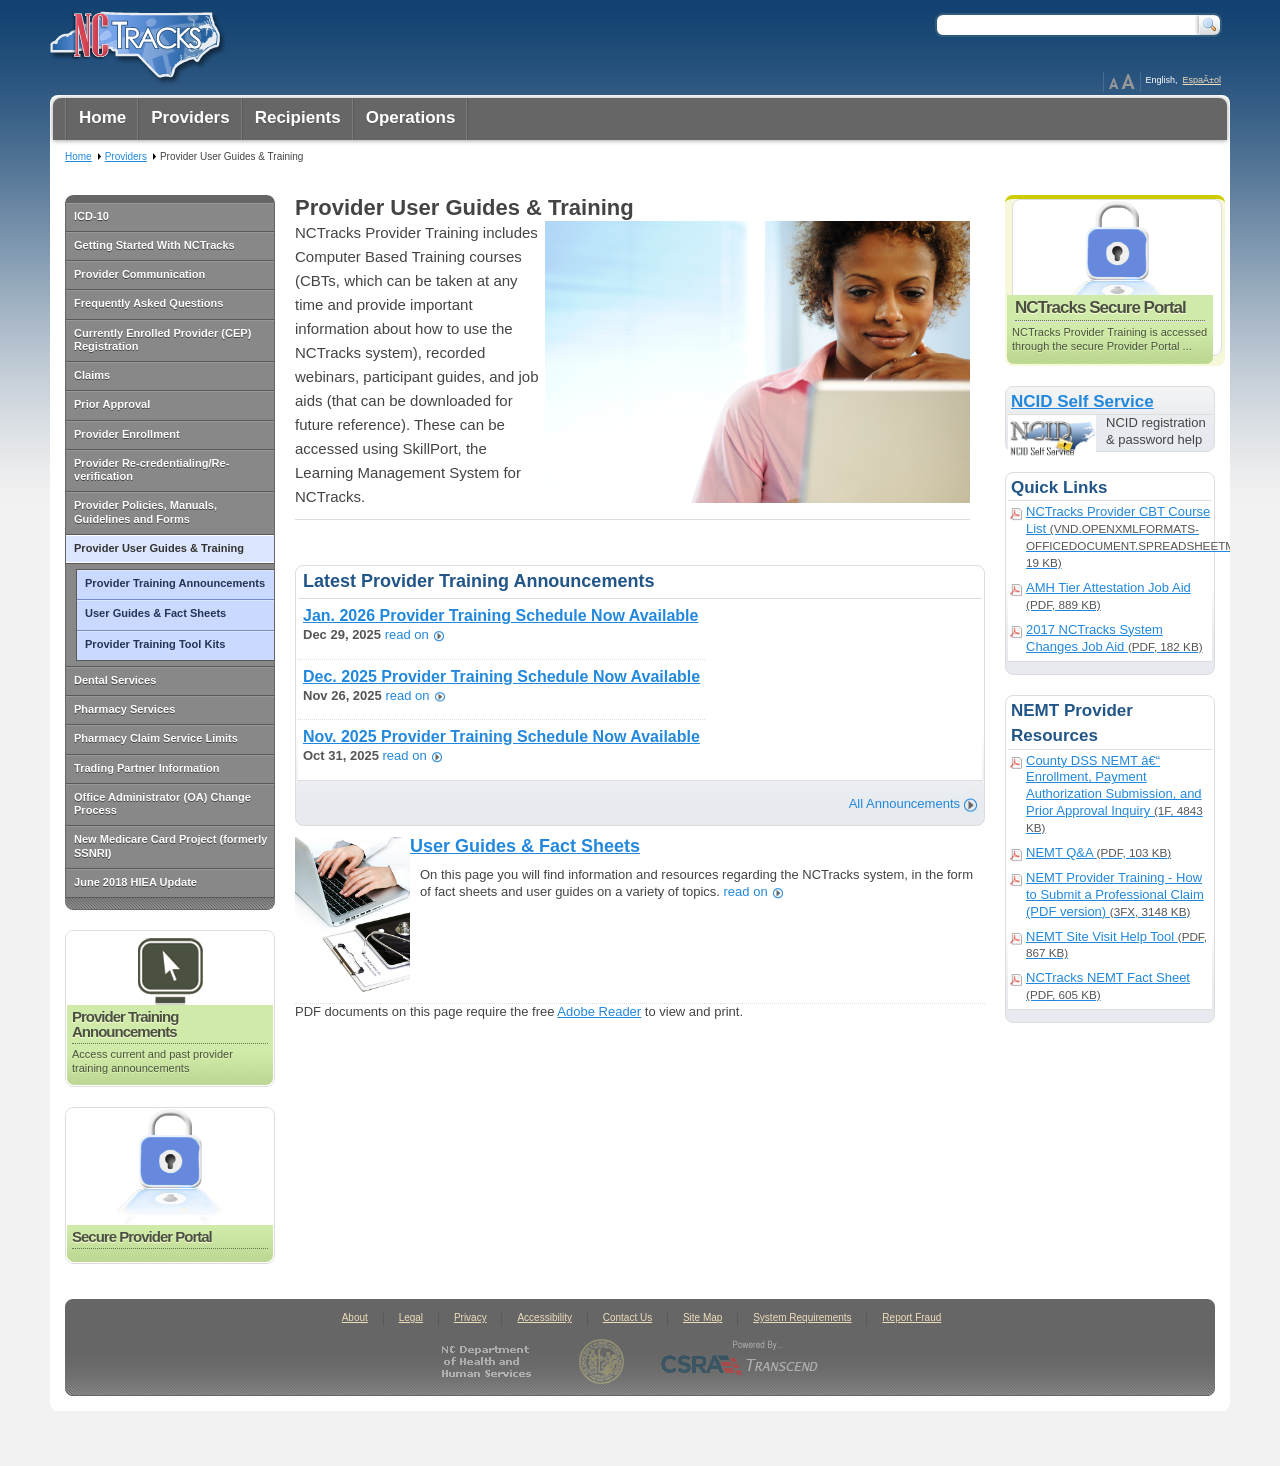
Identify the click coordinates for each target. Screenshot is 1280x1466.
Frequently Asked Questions (148, 303)
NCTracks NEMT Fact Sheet (1108, 985)
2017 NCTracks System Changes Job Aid (1114, 638)
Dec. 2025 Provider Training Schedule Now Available (501, 676)
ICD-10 (91, 216)
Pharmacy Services (124, 709)
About (355, 1317)
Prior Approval (112, 404)
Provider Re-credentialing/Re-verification (151, 469)
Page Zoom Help (1122, 82)
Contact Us (627, 1317)
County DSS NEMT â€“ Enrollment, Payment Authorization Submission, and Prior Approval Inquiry (1114, 794)
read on (407, 635)
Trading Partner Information (146, 768)
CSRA (740, 1361)
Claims (92, 375)
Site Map (702, 1317)
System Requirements (802, 1317)
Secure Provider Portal (170, 1185)
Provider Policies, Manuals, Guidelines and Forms (145, 511)
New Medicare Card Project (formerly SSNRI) (170, 845)
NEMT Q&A (1098, 852)
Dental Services (115, 680)
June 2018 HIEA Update (135, 882)
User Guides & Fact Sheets (155, 613)
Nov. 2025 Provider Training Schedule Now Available (501, 736)
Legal (411, 1317)
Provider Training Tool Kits (155, 644)
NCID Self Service (1082, 401)
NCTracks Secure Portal (1117, 277)
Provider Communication (139, 274)
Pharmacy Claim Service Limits (156, 738)
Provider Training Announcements (175, 583)
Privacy (470, 1317)
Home (78, 156)
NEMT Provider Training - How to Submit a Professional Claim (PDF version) (1115, 894)
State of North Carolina (601, 1361)
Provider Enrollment (127, 434)
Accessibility (544, 1317)
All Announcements (904, 803)
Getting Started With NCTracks (154, 245)
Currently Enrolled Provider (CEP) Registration (162, 339)
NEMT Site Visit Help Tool (1116, 944)
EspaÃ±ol (1202, 80)
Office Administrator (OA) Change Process (162, 803)
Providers (126, 156)
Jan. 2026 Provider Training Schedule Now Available (500, 615)
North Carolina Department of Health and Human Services (490, 1361)
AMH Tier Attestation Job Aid (1108, 595)
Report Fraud (911, 1317)
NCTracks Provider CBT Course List (1119, 536)
